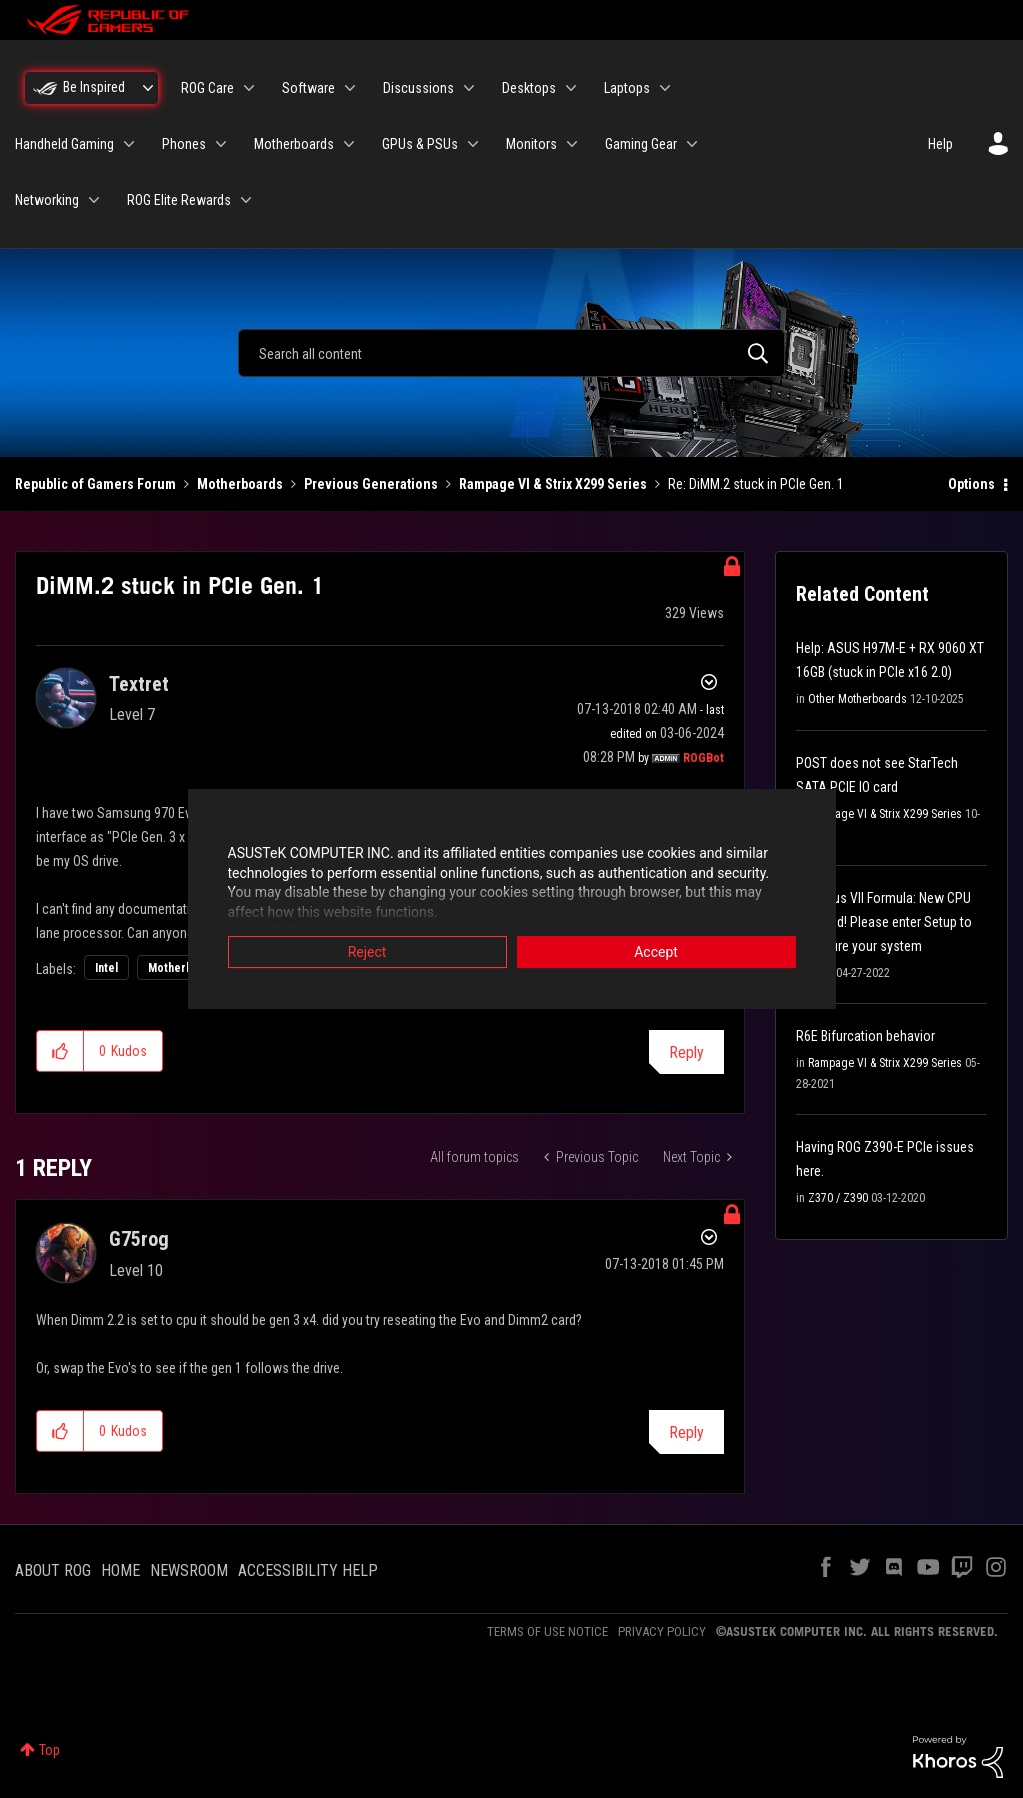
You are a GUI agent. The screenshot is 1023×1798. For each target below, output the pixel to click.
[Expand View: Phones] (221, 144)
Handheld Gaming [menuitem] (64, 144)
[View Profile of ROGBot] (703, 758)
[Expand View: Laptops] (665, 88)
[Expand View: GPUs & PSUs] (473, 144)
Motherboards (240, 484)
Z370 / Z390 (838, 1198)
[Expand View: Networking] (94, 200)
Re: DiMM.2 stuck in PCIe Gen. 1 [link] (756, 484)
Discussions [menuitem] (418, 88)
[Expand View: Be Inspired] (148, 88)
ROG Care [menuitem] (207, 88)
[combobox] (512, 353)
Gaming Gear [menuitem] (641, 144)
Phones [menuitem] (184, 144)
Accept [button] (656, 953)
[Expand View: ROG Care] (249, 88)
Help (940, 144)
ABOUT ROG (53, 1570)
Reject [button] (367, 953)
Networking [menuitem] (47, 200)
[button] (60, 1051)
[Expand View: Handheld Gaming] (129, 144)
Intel (106, 968)
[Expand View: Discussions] (469, 88)
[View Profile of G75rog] (139, 1239)
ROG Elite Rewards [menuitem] (179, 200)
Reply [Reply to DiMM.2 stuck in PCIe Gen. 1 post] (686, 1052)
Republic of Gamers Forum (95, 484)
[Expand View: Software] (350, 88)
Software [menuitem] (308, 88)
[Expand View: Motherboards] (349, 144)
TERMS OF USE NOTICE (547, 1631)
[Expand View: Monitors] (572, 144)
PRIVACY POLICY (662, 1631)
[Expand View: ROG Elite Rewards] (246, 200)
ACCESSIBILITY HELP (308, 1570)
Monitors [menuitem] (531, 144)
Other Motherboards (857, 699)
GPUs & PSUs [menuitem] (420, 144)
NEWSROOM (189, 1570)
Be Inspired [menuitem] (94, 87)
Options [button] (971, 484)
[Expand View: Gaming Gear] (692, 144)
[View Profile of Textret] (139, 684)
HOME (120, 1570)
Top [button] (49, 1750)
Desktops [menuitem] (529, 88)
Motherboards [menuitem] (294, 144)
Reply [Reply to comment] (686, 1432)
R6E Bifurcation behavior (865, 1036)
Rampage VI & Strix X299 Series (553, 484)
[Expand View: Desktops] (571, 88)
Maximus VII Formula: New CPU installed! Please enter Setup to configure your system (884, 922)
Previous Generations (371, 484)
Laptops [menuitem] (627, 88)
